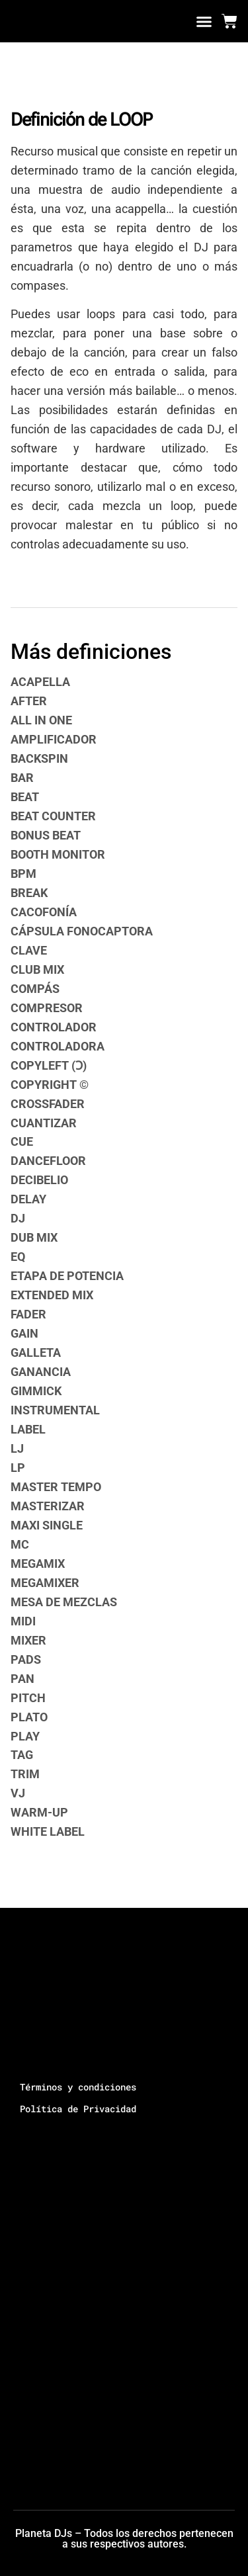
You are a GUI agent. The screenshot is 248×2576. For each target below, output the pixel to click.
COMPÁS (35, 989)
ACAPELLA (40, 682)
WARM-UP (39, 1812)
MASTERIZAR (48, 1506)
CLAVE (29, 950)
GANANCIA (41, 1372)
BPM (23, 873)
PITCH (28, 1698)
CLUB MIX (37, 969)
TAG (22, 1755)
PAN (22, 1679)
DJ (18, 1218)
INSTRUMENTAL (55, 1410)
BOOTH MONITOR (58, 854)
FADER (28, 1314)
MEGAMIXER (45, 1583)
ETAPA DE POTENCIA (67, 1276)
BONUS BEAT (46, 835)
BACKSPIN (39, 758)
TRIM (25, 1774)
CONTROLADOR (54, 1027)
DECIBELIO (39, 1180)
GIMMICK (36, 1391)
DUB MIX (34, 1237)
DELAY (28, 1199)
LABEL (28, 1429)
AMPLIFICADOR (54, 739)
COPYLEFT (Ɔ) (49, 1065)
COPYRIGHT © (50, 1085)
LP (18, 1468)
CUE (22, 1141)
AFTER (29, 701)
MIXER (28, 1640)
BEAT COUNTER (53, 816)
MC (20, 1544)
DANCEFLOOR (48, 1161)
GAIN (24, 1333)
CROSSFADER (48, 1104)
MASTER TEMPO (56, 1487)
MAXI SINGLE (47, 1525)
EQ (18, 1257)
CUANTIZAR (44, 1123)
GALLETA (36, 1352)
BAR (22, 778)
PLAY (25, 1736)
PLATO (29, 1717)
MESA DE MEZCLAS (64, 1602)
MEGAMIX (38, 1563)
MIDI (23, 1621)
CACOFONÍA (44, 912)
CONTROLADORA (57, 1046)
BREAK (29, 893)
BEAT (25, 797)
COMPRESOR (47, 1008)
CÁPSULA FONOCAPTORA (82, 931)
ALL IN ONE (41, 720)
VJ (18, 1793)
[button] (204, 21)
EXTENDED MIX (52, 1295)
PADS (26, 1659)
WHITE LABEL (48, 1831)
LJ (17, 1448)
